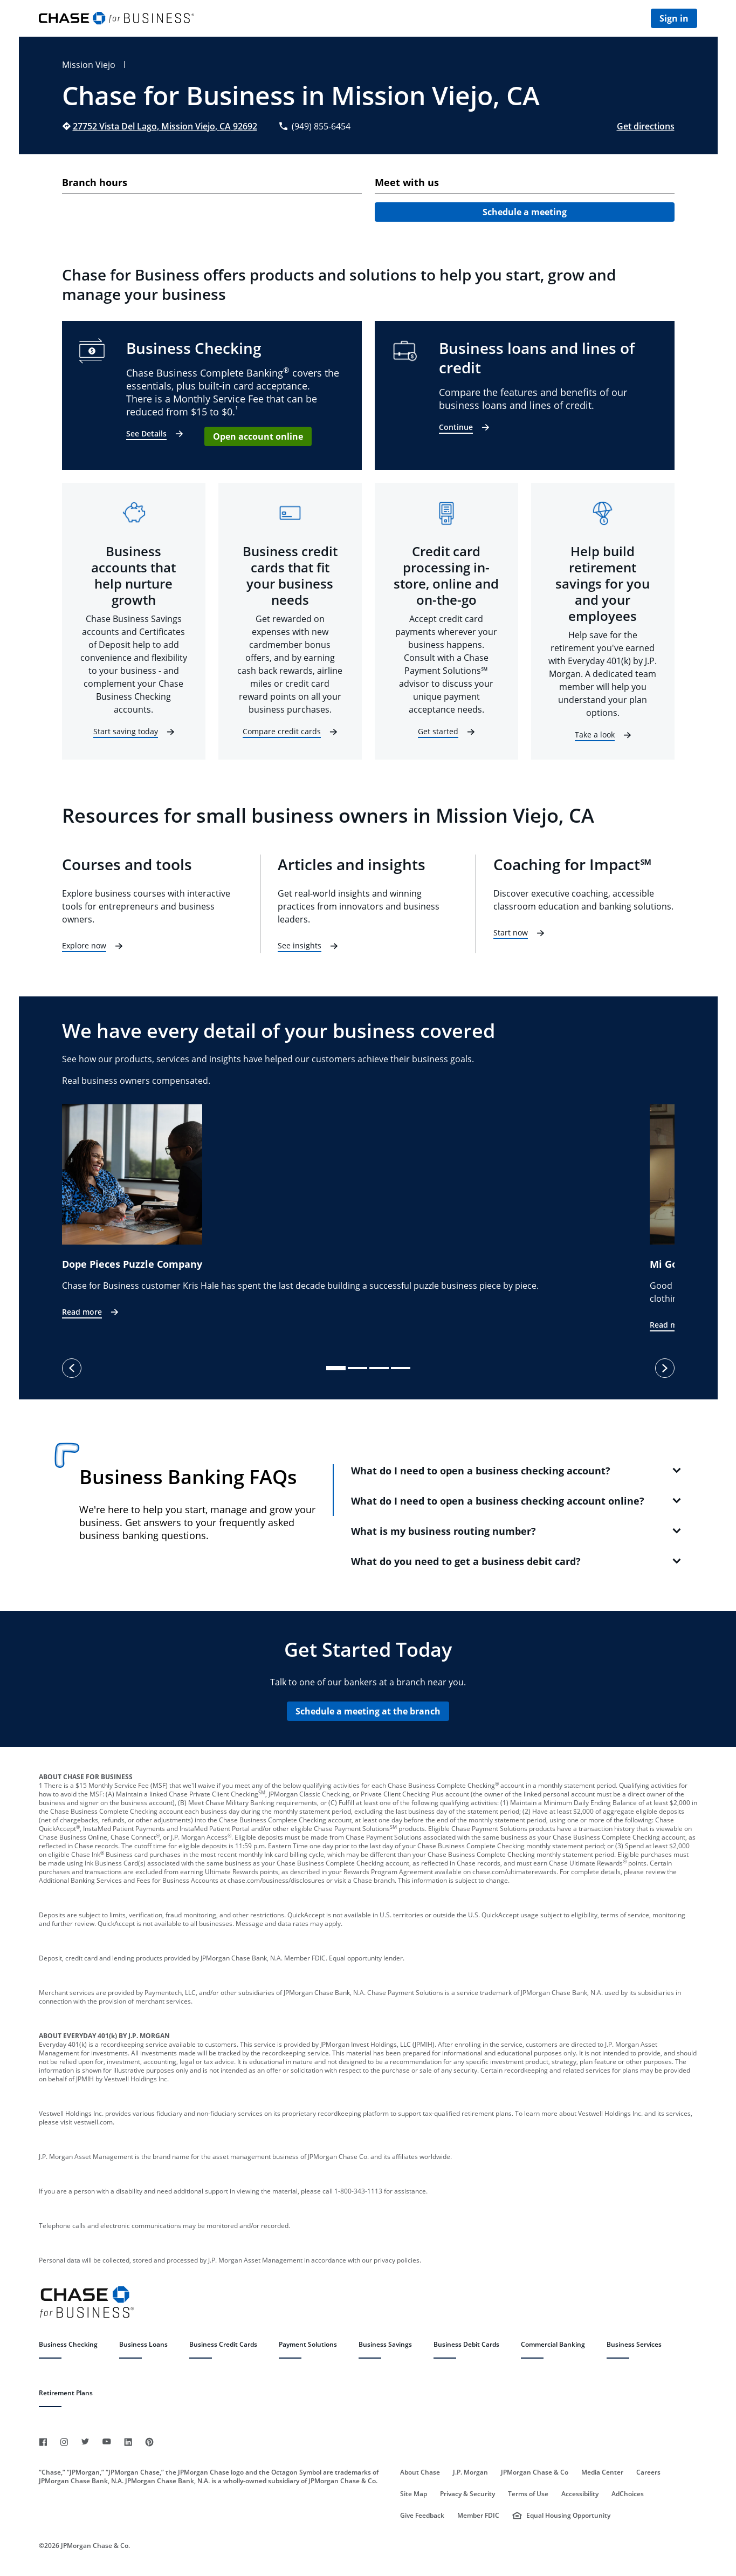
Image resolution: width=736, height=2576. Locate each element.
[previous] (71, 1368)
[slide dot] (336, 1368)
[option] (356, 1212)
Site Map (413, 2494)
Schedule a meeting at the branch (368, 1711)
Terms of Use (528, 2494)
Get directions (646, 126)
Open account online (258, 436)
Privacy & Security (467, 2494)
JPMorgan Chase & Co (534, 2472)
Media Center (602, 2472)
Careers (648, 2472)
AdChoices (627, 2494)
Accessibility (580, 2494)
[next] (665, 1368)
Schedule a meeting (525, 212)
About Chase (420, 2472)
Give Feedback (422, 2515)
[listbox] (368, 1218)
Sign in (674, 18)
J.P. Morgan (470, 2472)
